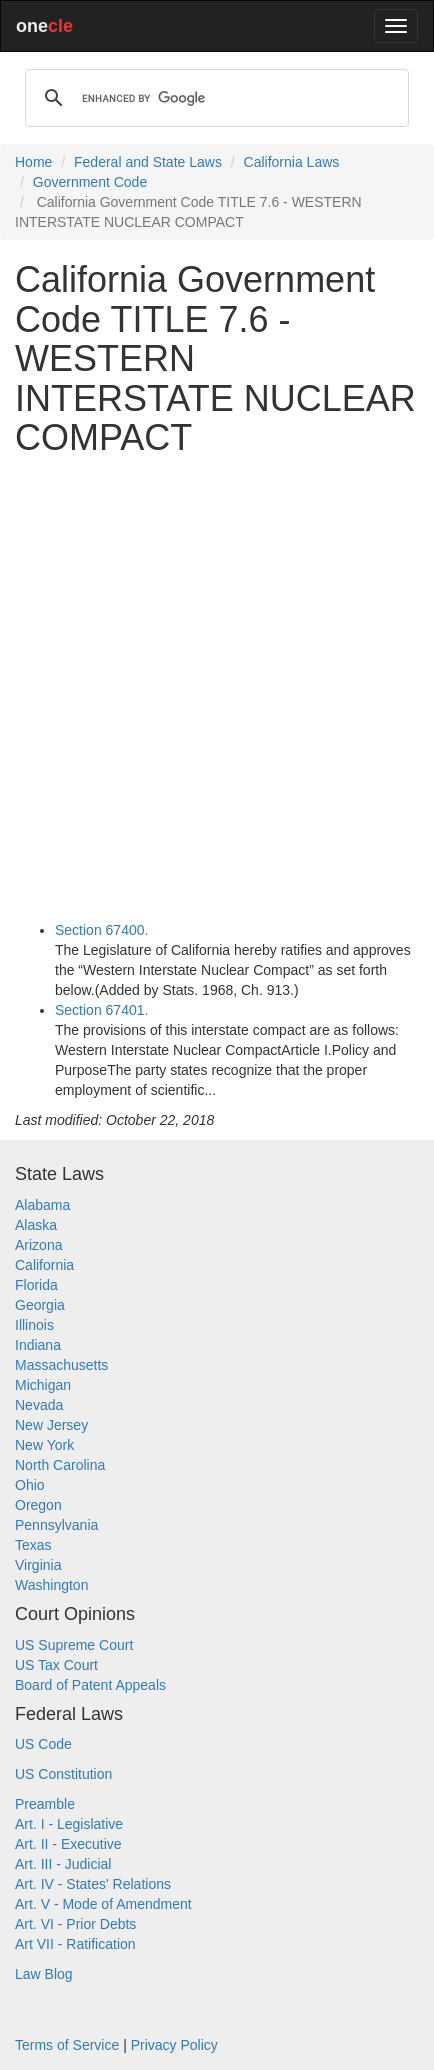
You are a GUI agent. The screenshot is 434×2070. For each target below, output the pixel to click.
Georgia (40, 1305)
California (44, 1265)
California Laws (292, 162)
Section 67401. (101, 1010)
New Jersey (51, 1425)
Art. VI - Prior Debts (75, 1924)
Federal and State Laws (148, 162)
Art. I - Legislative (69, 1824)
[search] (214, 98)
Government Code (90, 182)
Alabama (42, 1205)
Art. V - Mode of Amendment (103, 1904)
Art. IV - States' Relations (93, 1884)
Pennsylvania (56, 1525)
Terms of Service (67, 2045)
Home (33, 162)
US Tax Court (56, 1665)
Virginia (38, 1565)
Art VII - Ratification (75, 1944)
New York (44, 1445)
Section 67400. (101, 930)
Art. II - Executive (68, 1844)
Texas (33, 1545)
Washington (51, 1585)
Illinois (34, 1325)
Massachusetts (61, 1365)
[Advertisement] (217, 689)
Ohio (30, 1485)
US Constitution (63, 1774)
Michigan (43, 1385)
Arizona (38, 1245)
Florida (36, 1285)
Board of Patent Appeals (90, 1685)
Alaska (36, 1225)
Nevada (39, 1405)
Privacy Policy (174, 2045)
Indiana (38, 1345)
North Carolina (60, 1465)
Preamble (45, 1804)
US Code (43, 1744)
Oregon (38, 1505)
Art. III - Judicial (63, 1864)
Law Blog (44, 1974)
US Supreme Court (74, 1645)
